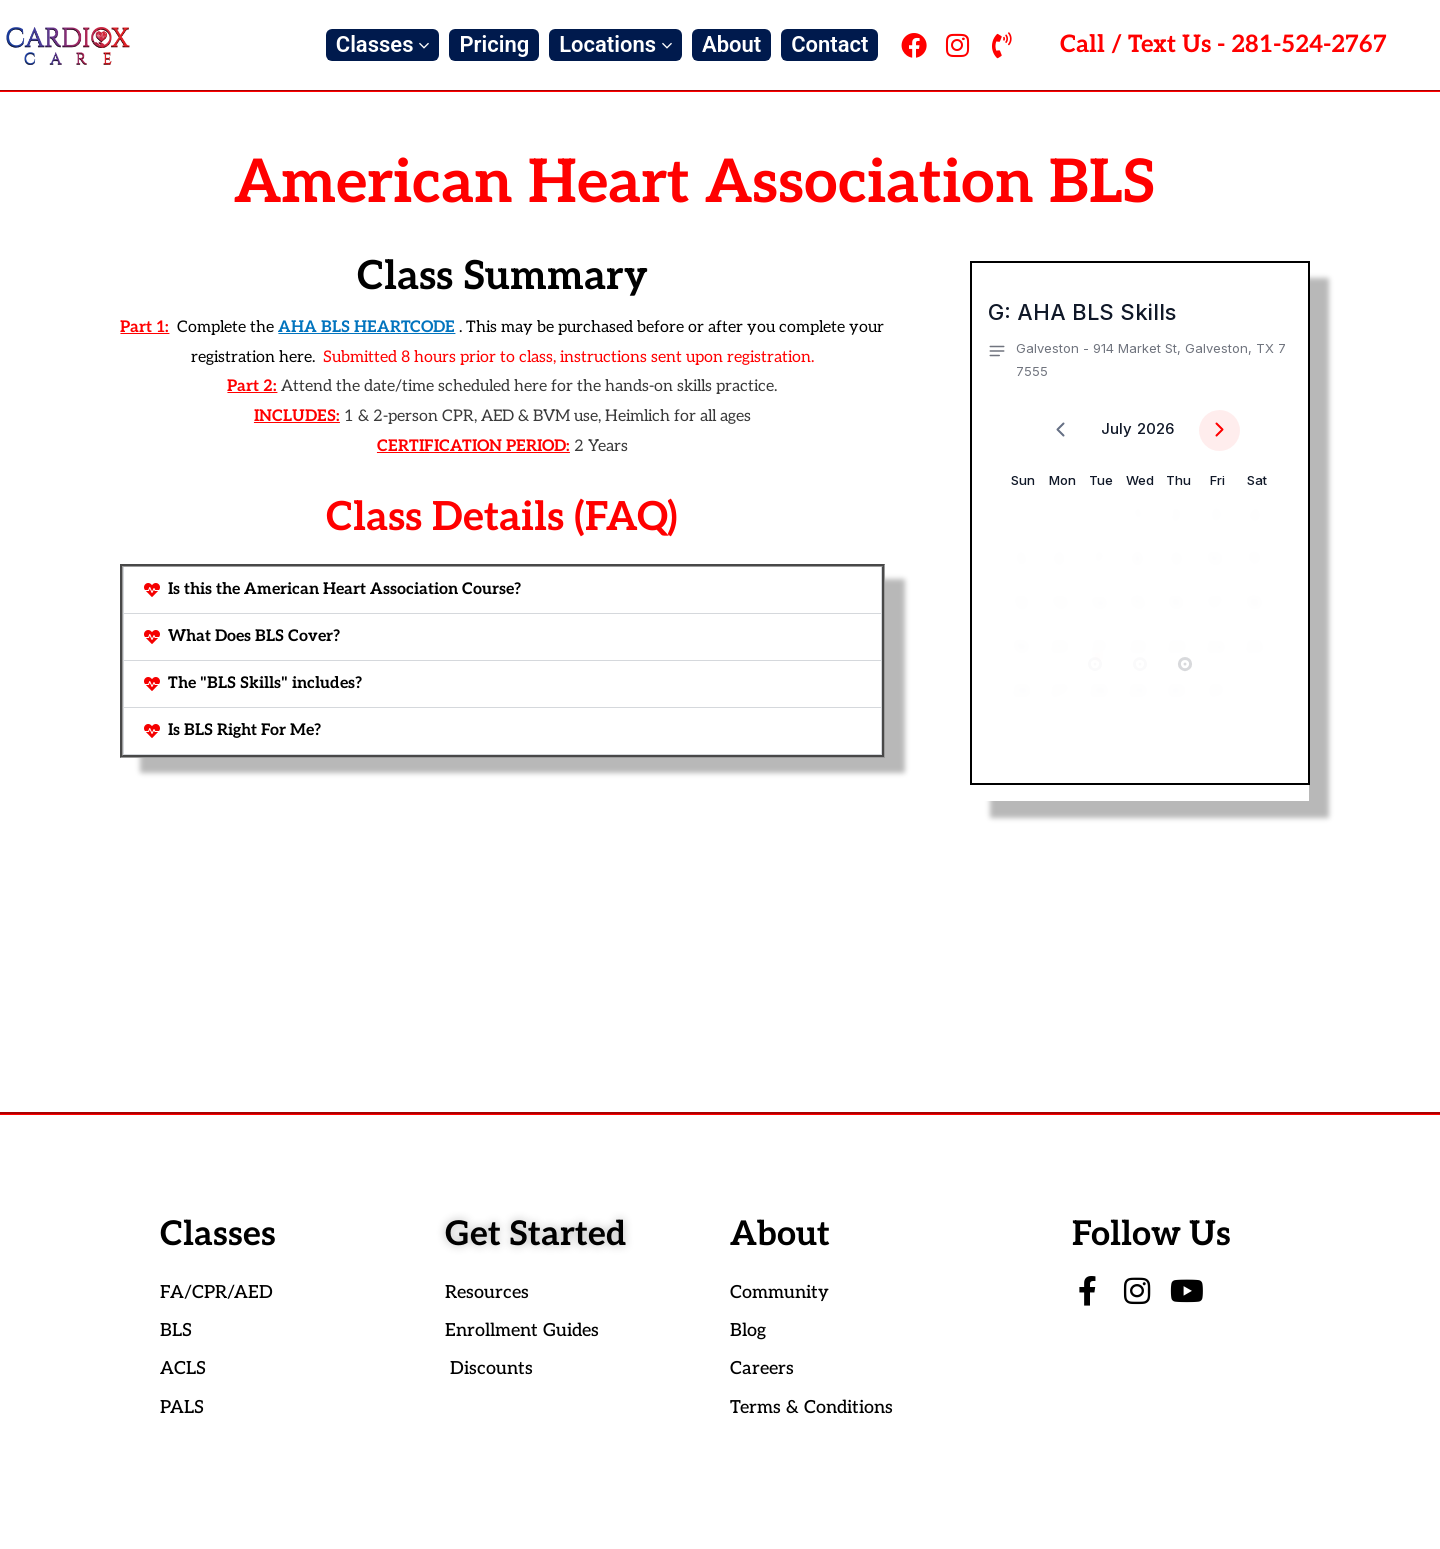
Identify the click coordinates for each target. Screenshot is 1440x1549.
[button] (502, 590)
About (731, 44)
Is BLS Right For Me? (244, 730)
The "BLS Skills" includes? (265, 683)
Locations (615, 44)
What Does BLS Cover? (254, 636)
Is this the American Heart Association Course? (344, 589)
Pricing (494, 44)
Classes (383, 44)
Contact (829, 44)
